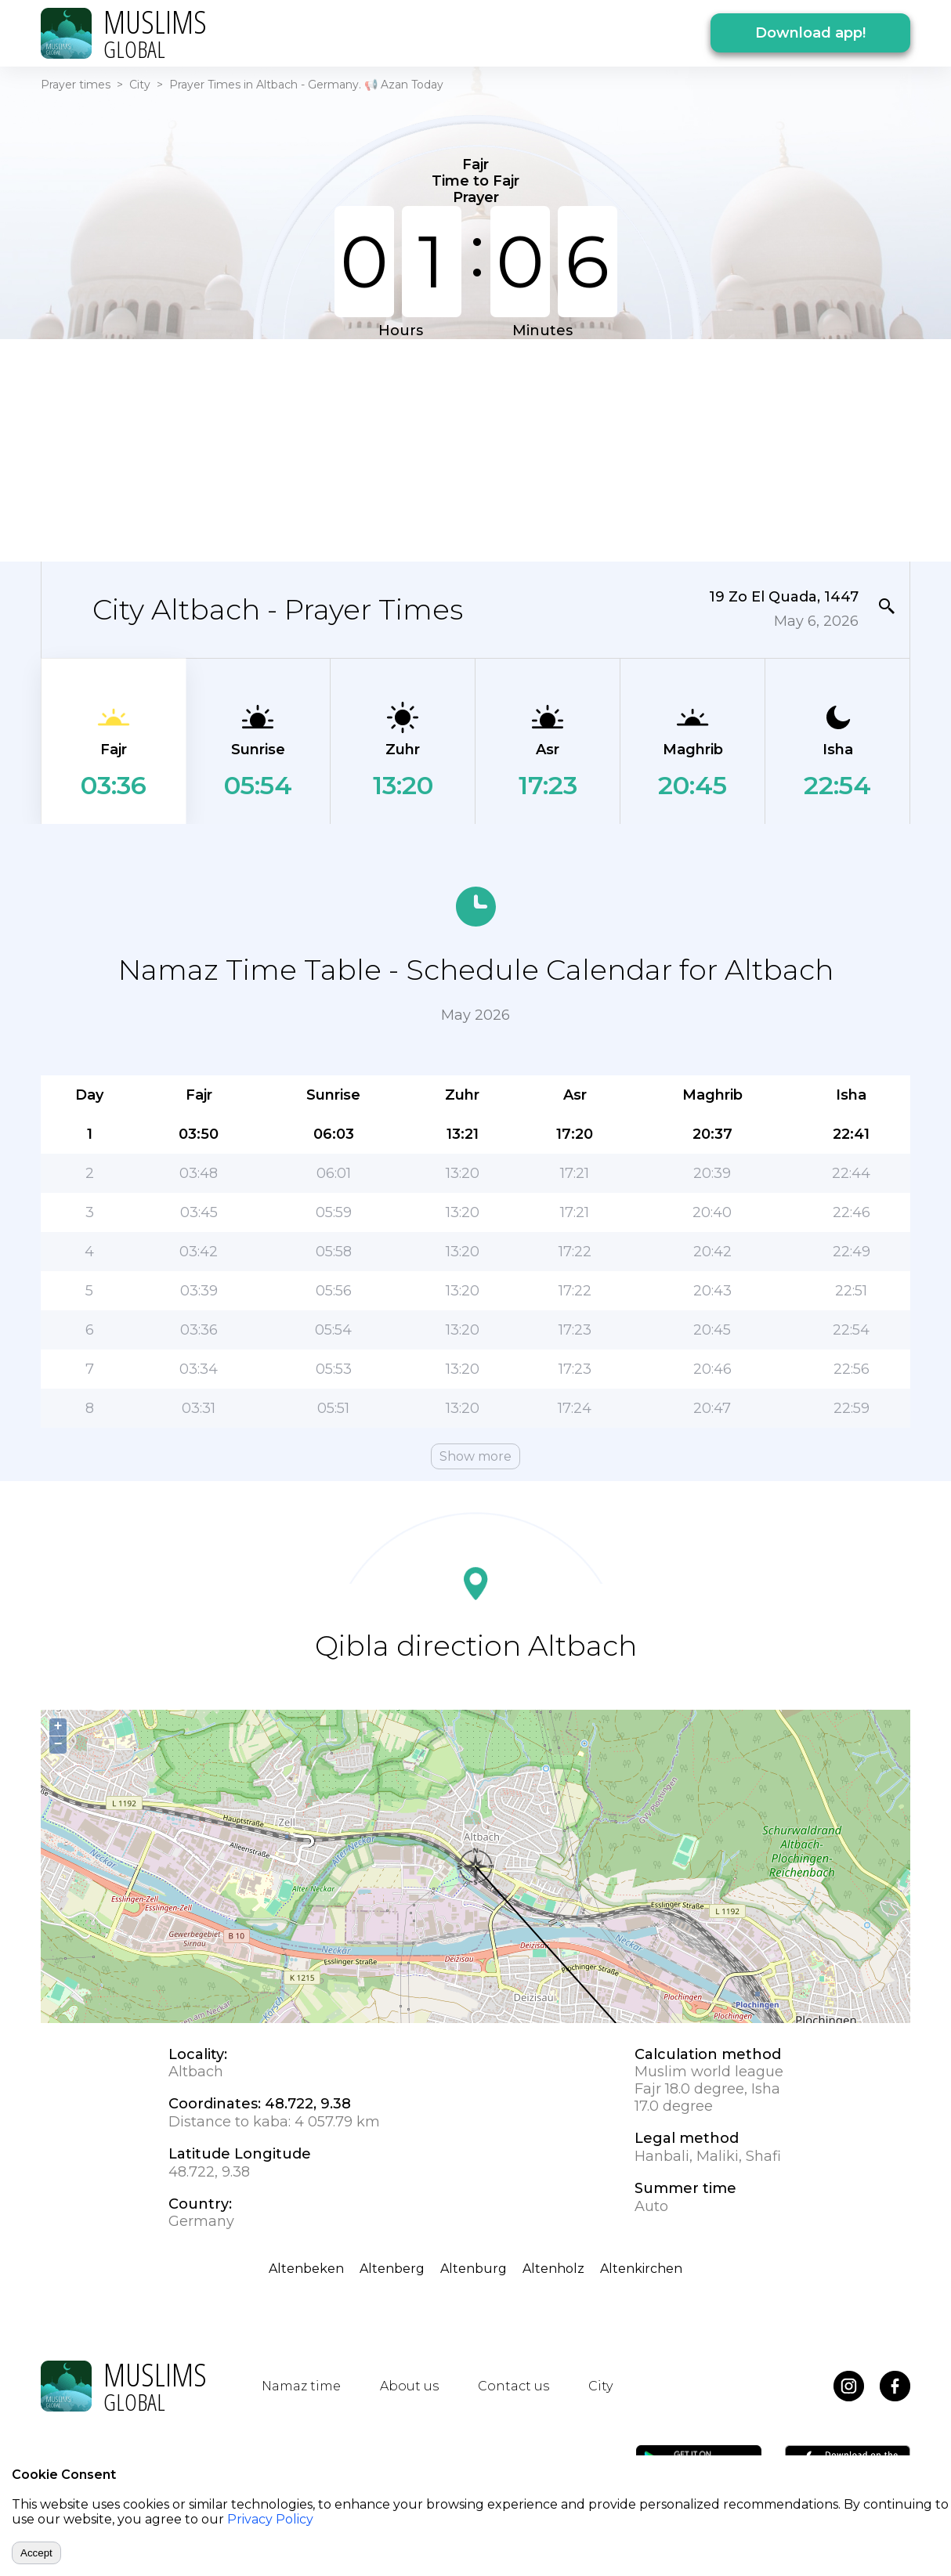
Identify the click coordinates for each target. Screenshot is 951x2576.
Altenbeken (306, 2268)
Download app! (810, 33)
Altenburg (473, 2268)
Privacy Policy (270, 2519)
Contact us (513, 2386)
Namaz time (301, 2386)
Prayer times (75, 85)
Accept (36, 2553)
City (139, 85)
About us (409, 2386)
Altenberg (392, 2268)
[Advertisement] (475, 448)
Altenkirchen (641, 2268)
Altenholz (553, 2268)
